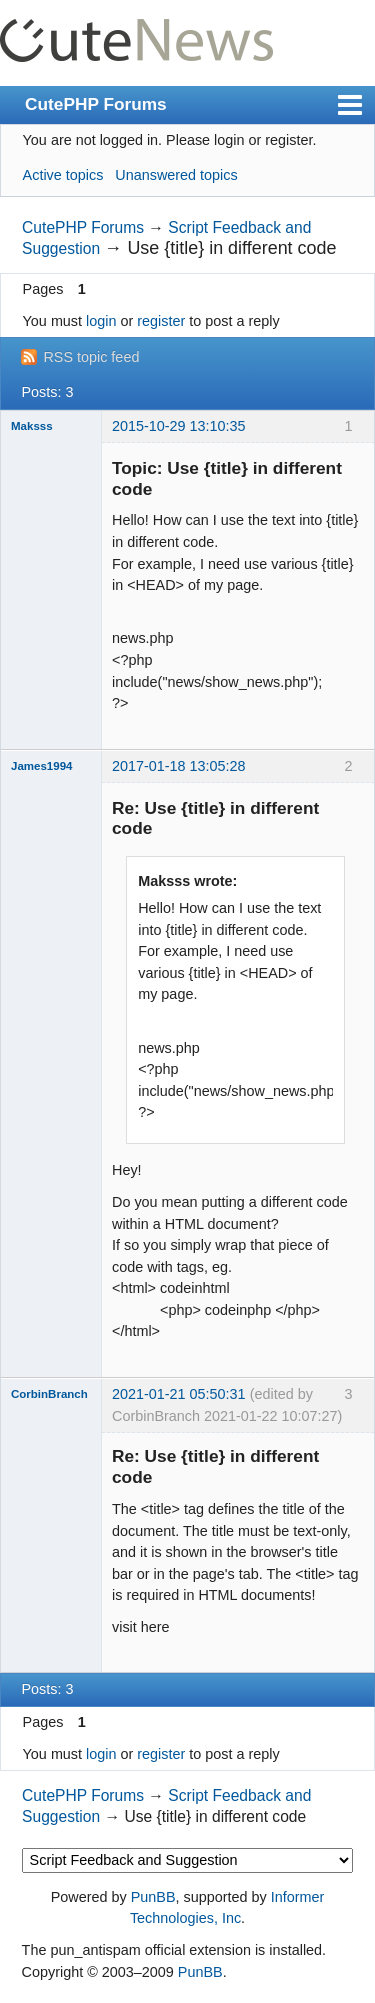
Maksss (32, 426)
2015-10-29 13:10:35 (179, 426)
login (101, 321)
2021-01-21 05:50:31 (179, 1394)
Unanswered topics (176, 175)
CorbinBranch (49, 1394)
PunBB (153, 1897)
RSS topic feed (91, 357)
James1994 (41, 766)
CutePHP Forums (96, 104)
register (161, 321)
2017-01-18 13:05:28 (179, 766)
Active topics (63, 175)
